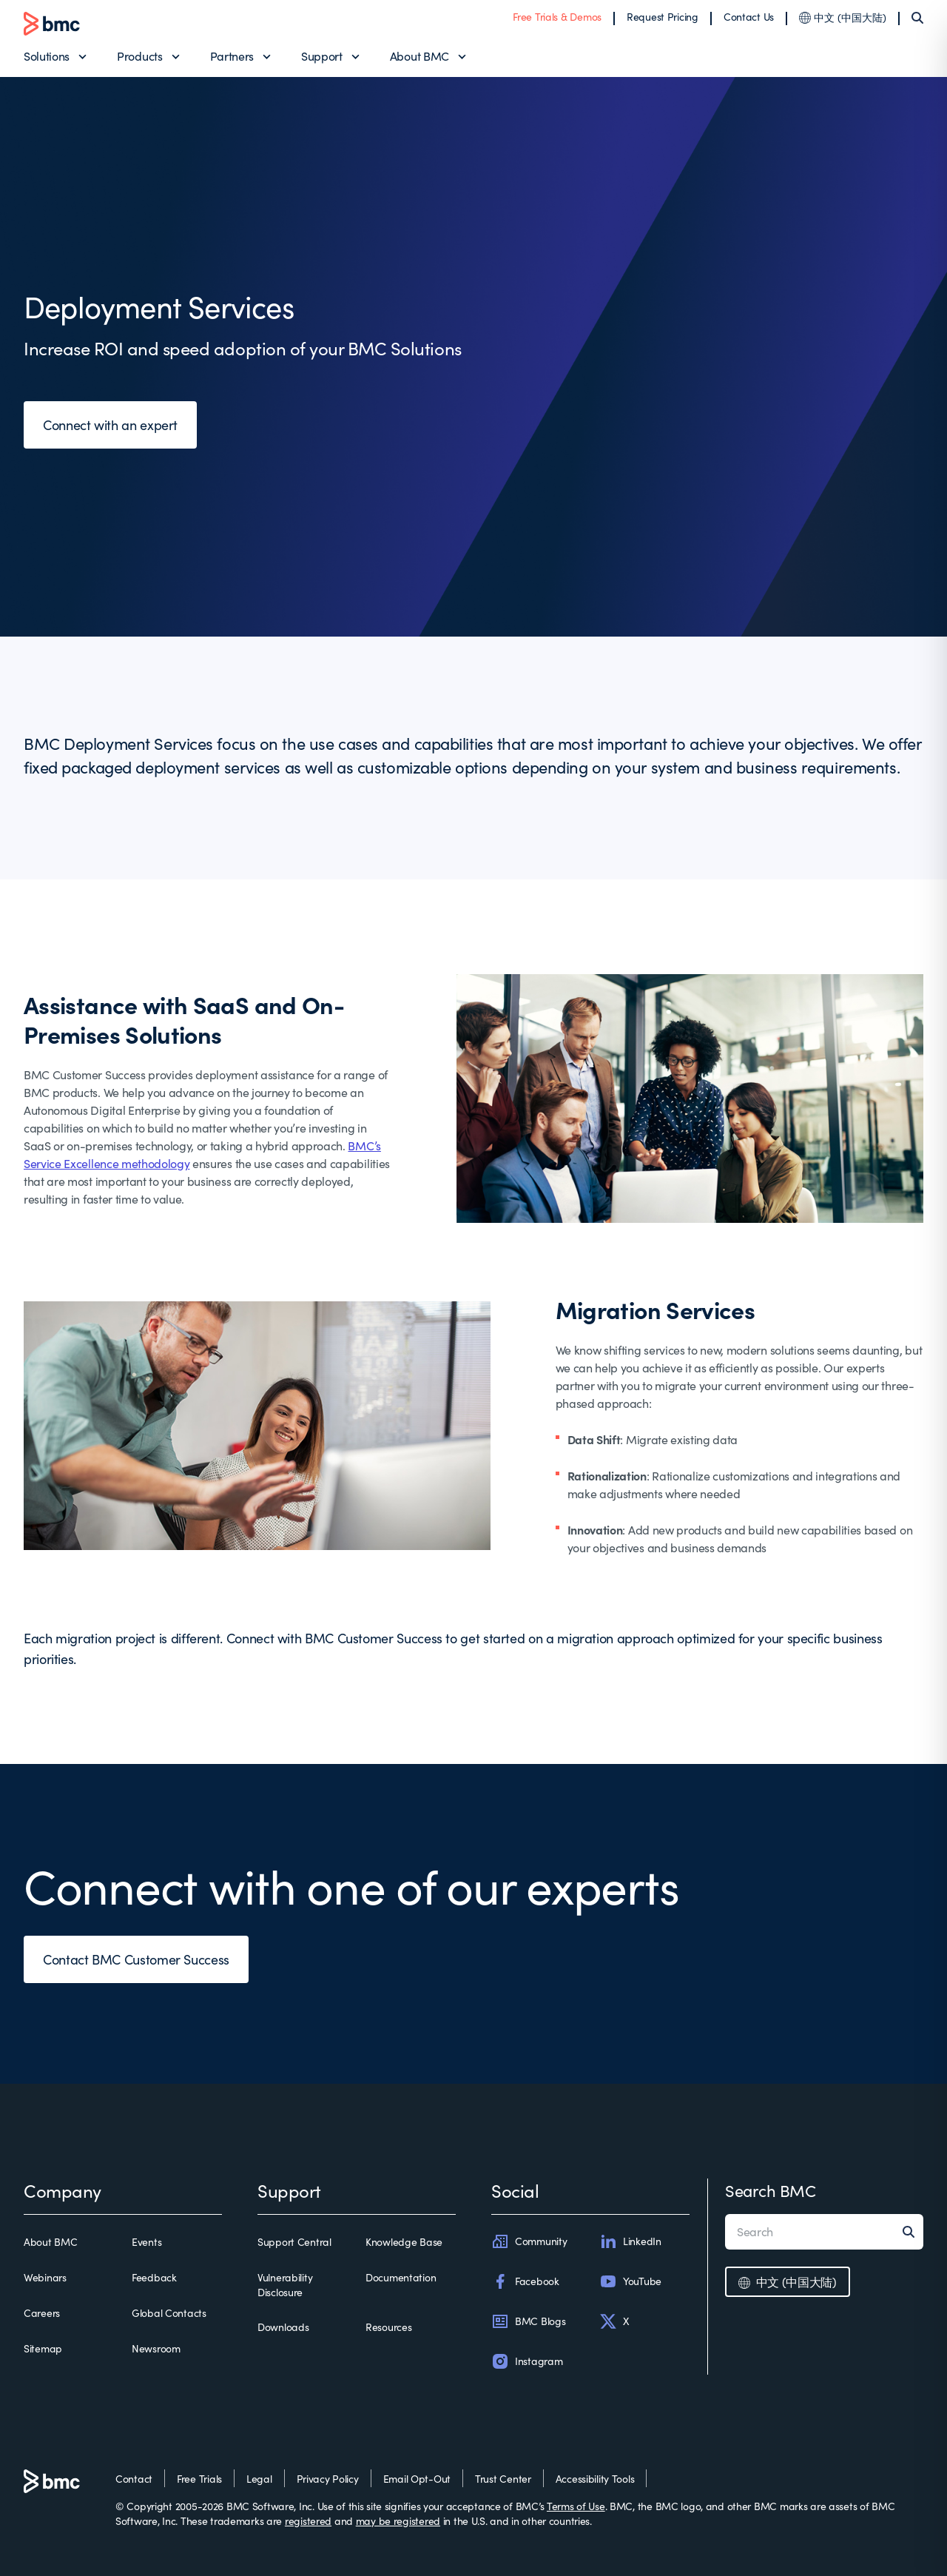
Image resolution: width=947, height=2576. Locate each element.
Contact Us (749, 17)
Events (146, 2242)
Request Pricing (662, 17)
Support (322, 56)
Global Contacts (169, 2313)
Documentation (400, 2277)
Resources (388, 2327)
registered (308, 2521)
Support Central (294, 2242)
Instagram (526, 2361)
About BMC (419, 56)
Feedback (154, 2277)
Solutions (47, 56)
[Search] (917, 18)
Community (529, 2241)
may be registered (398, 2521)
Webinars (45, 2277)
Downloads (283, 2327)
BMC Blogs (528, 2321)
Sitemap (43, 2348)
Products (139, 56)
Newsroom (156, 2348)
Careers (42, 2313)
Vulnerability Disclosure (284, 2284)
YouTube (630, 2281)
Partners (232, 56)
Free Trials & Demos (557, 17)
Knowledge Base (403, 2242)
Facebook (525, 2281)
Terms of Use (576, 2506)
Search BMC (770, 2190)
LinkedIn (630, 2241)
